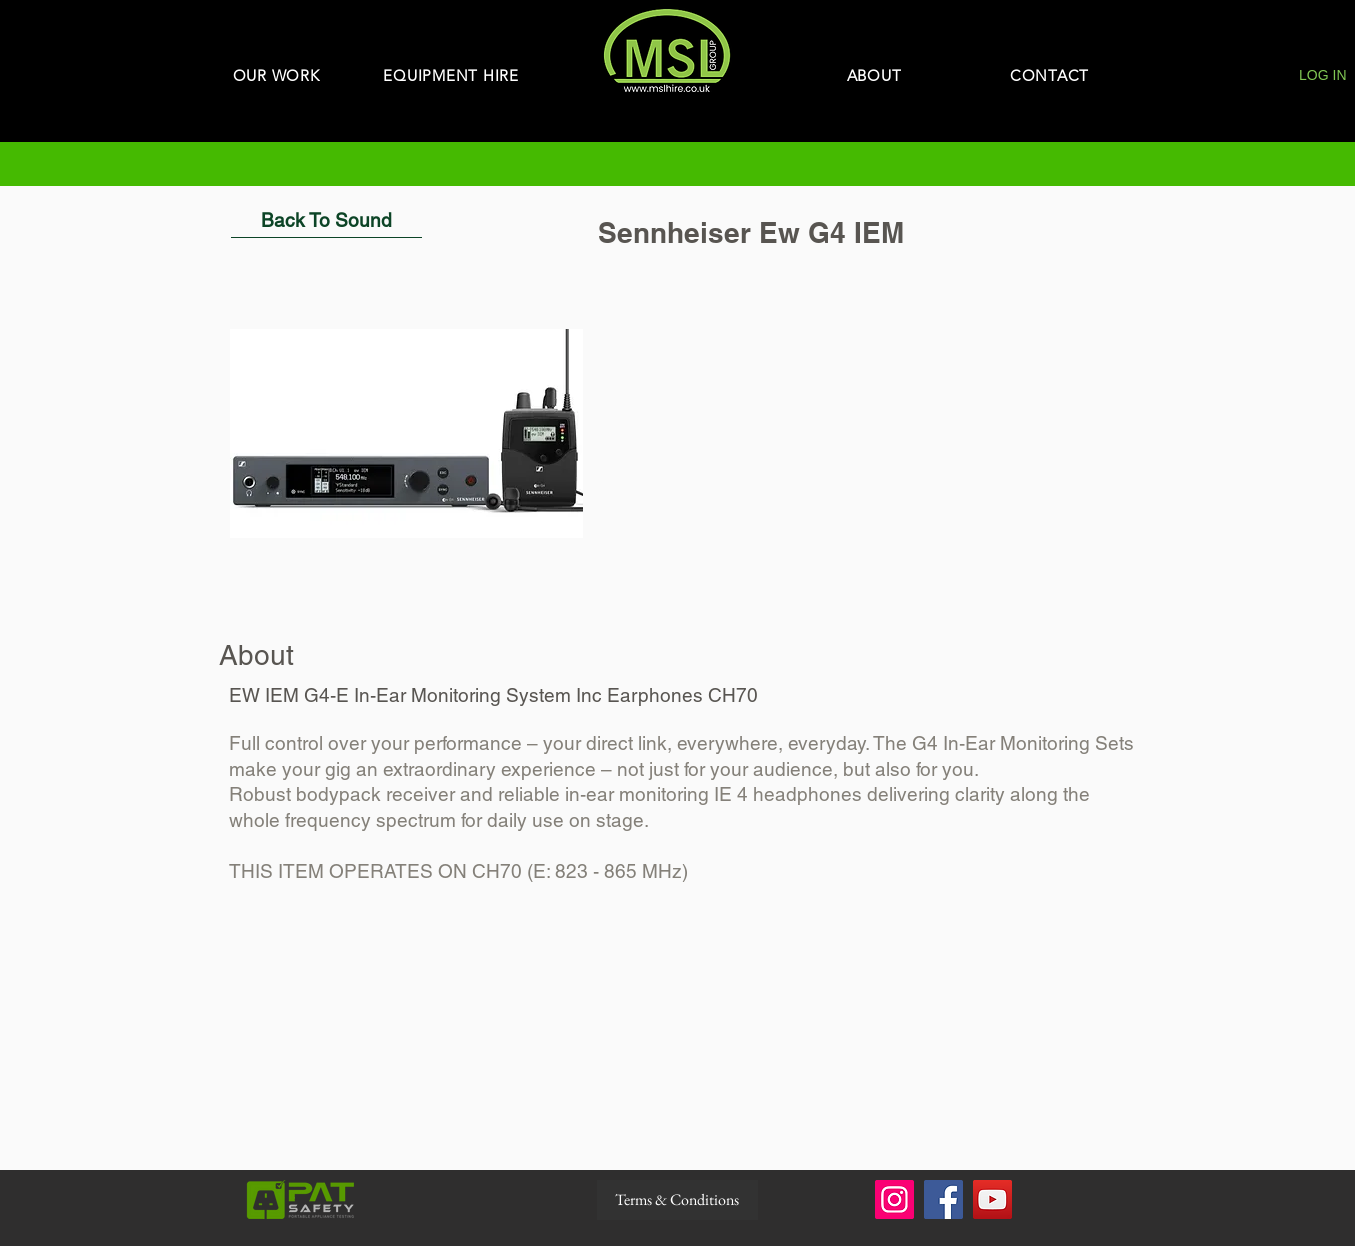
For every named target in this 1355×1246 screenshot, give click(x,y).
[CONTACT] (1050, 75)
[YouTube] (992, 1199)
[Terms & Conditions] (677, 1200)
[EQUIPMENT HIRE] (451, 75)
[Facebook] (943, 1199)
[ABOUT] (874, 75)
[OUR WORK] (276, 75)
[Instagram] (894, 1199)
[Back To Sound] (326, 220)
